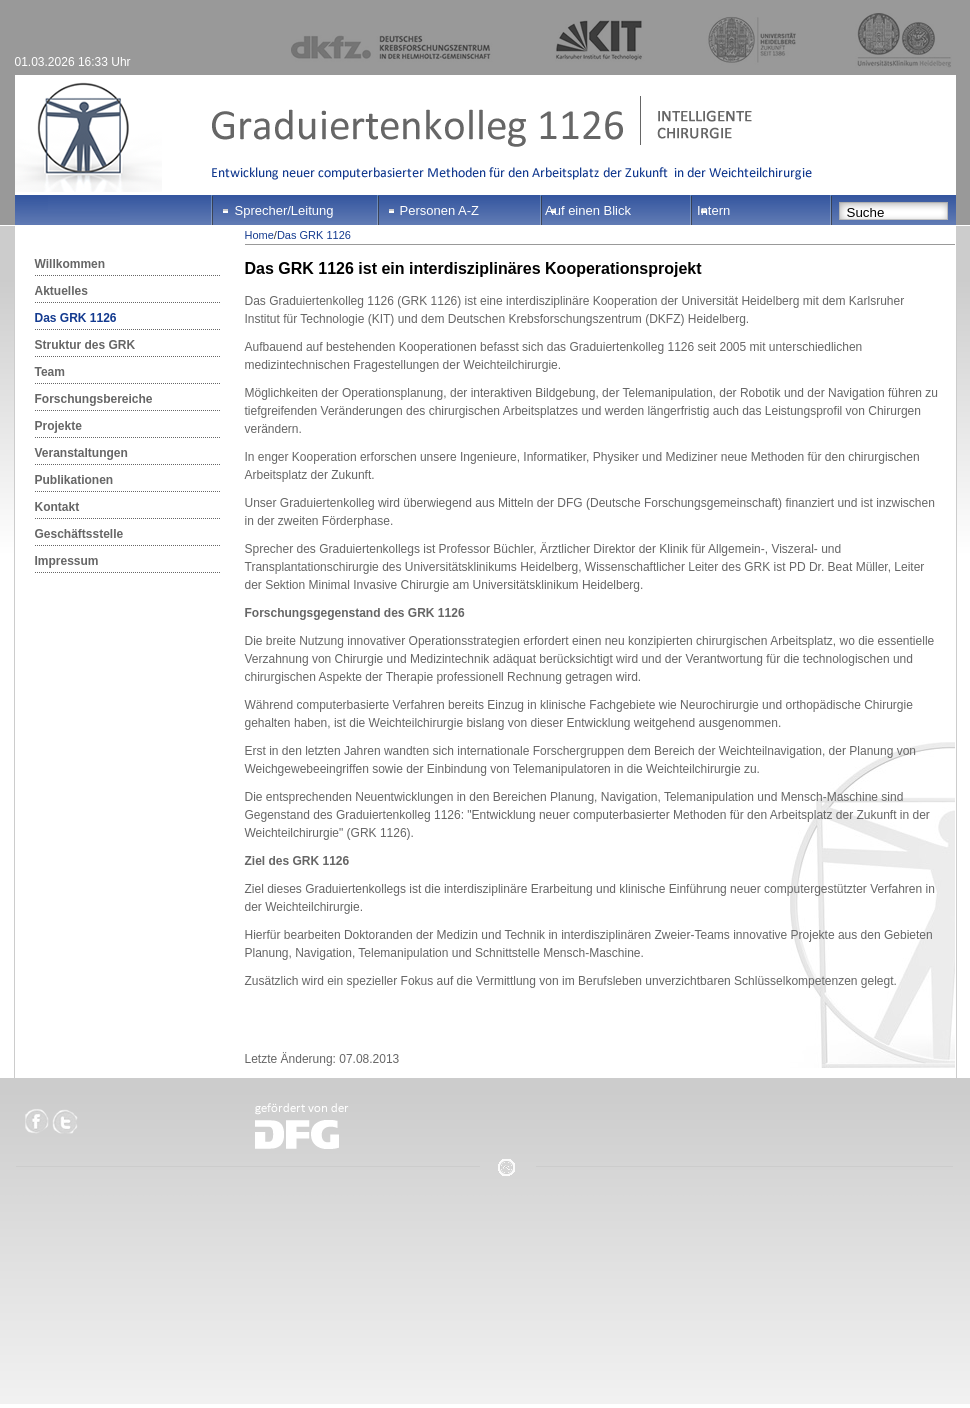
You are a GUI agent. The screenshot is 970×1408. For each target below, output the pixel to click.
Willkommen (70, 264)
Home (259, 235)
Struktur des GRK (85, 345)
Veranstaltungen (81, 453)
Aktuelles (61, 291)
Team (50, 372)
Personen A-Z (440, 210)
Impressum (67, 561)
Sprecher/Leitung (284, 210)
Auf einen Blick (588, 210)
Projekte (58, 426)
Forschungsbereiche (94, 399)
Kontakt (57, 507)
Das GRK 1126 (76, 318)
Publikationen (74, 480)
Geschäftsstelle (79, 534)
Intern (713, 210)
